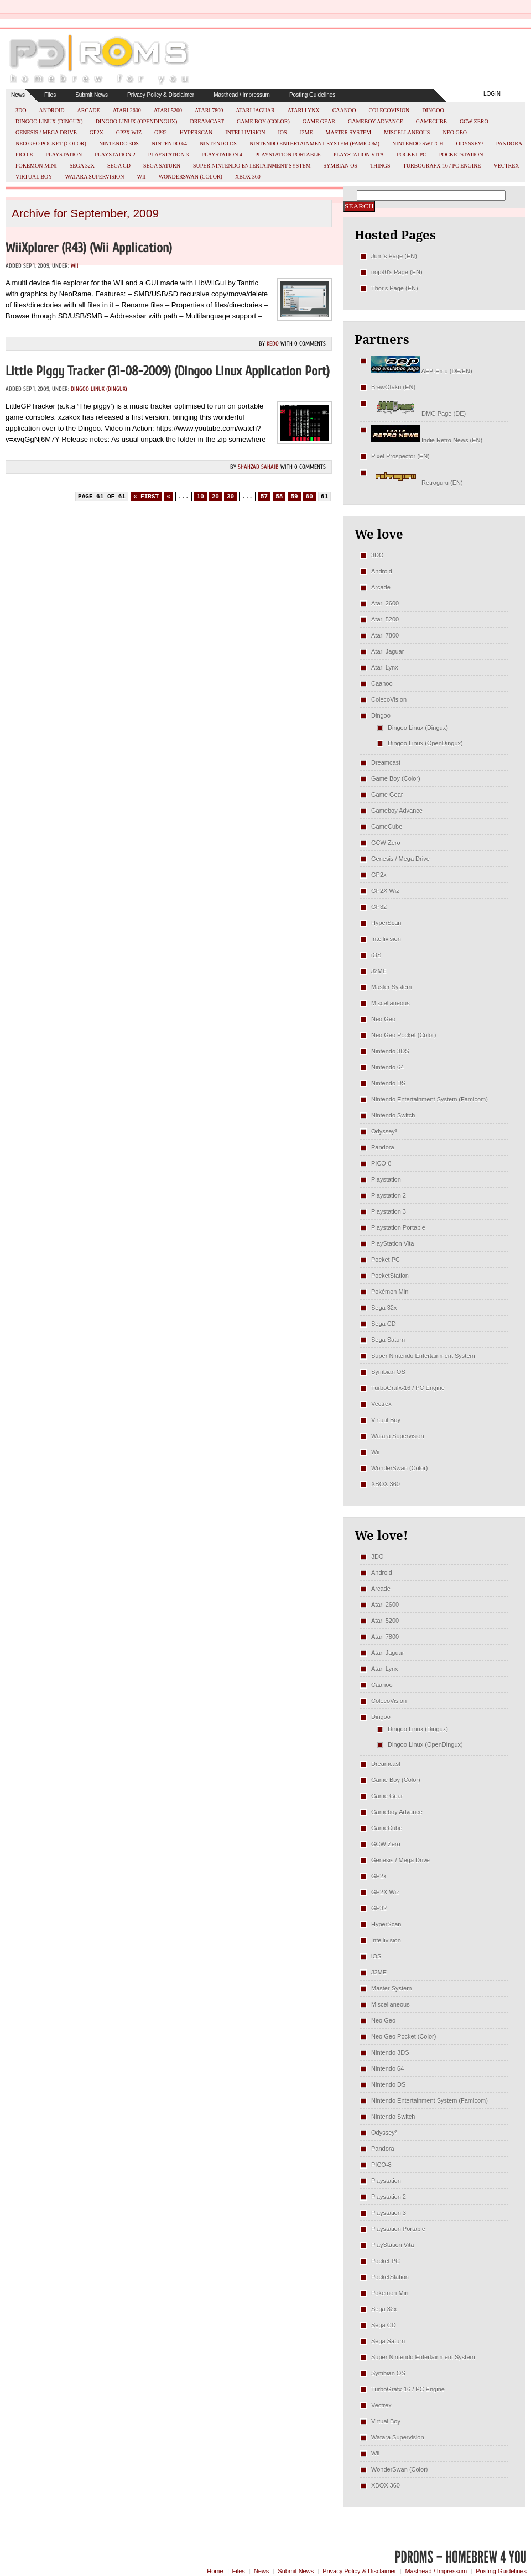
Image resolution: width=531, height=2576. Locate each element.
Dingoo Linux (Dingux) (49, 121)
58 (279, 496)
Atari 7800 (209, 110)
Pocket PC (411, 154)
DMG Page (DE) (418, 413)
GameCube (431, 121)
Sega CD (119, 166)
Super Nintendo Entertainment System (252, 166)
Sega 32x (82, 166)
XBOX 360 (248, 177)
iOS (282, 132)
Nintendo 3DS (119, 143)
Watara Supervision (94, 177)
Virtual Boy (34, 177)
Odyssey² (469, 143)
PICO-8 (24, 154)
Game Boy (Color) (263, 121)
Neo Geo (454, 132)
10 (200, 496)
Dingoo (433, 110)
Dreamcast (207, 121)
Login (492, 94)
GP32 (160, 132)
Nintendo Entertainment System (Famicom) (314, 143)
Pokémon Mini (36, 166)
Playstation (63, 154)
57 (264, 496)
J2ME (306, 132)
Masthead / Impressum (242, 95)
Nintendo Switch (418, 143)
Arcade (88, 110)
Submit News (91, 95)
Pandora (509, 143)
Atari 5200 (168, 110)
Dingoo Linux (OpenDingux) (137, 121)
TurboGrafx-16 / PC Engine (442, 166)
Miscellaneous (407, 132)
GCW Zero (474, 121)
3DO (20, 110)
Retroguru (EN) (417, 482)
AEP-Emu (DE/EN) (421, 371)
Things (380, 166)
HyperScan (196, 132)
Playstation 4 (221, 154)
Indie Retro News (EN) (426, 440)
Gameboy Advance (375, 121)
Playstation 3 (168, 154)
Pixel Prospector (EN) (400, 456)
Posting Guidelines (312, 95)
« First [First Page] (146, 496)
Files (50, 95)
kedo (273, 343)
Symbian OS (340, 166)
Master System (349, 132)
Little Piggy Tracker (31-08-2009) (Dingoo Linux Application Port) (168, 371)
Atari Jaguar (255, 110)
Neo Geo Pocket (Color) (50, 143)
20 (215, 496)
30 (230, 496)
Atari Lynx (304, 110)
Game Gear (319, 121)
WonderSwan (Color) (190, 177)
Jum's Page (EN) (394, 256)
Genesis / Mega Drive (46, 132)
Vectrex (506, 166)
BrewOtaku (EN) (393, 387)
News (18, 95)
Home (215, 2571)
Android (51, 110)
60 (309, 496)
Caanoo (344, 110)
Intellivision (245, 132)
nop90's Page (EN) (397, 272)
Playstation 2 (115, 154)
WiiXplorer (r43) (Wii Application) (89, 248)
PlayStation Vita (359, 154)
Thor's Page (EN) (394, 288)
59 (294, 496)
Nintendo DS (218, 143)
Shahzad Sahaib (258, 467)
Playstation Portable (288, 154)
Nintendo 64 (169, 143)
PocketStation (461, 154)
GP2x (96, 132)
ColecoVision (388, 110)
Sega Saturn (161, 166)
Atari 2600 (127, 110)
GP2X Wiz (129, 132)
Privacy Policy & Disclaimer (160, 95)
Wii (141, 177)
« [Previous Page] (168, 496)
